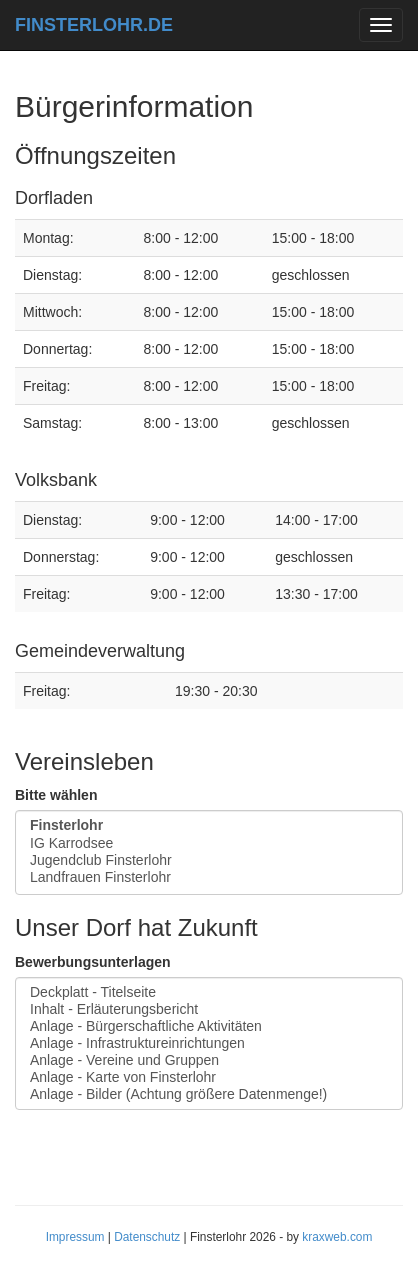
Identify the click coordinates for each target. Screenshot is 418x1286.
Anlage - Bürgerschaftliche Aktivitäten (209, 1026)
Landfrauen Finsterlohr (209, 877)
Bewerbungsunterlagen (93, 962)
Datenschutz (147, 1237)
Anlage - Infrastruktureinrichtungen (209, 1043)
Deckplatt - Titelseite (209, 992)
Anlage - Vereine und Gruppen (209, 1060)
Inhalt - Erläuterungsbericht (209, 1009)
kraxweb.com (337, 1237)
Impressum (75, 1237)
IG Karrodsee (209, 843)
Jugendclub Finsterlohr (209, 860)
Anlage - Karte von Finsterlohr (209, 1077)
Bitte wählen (56, 795)
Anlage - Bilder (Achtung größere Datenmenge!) (209, 1094)
